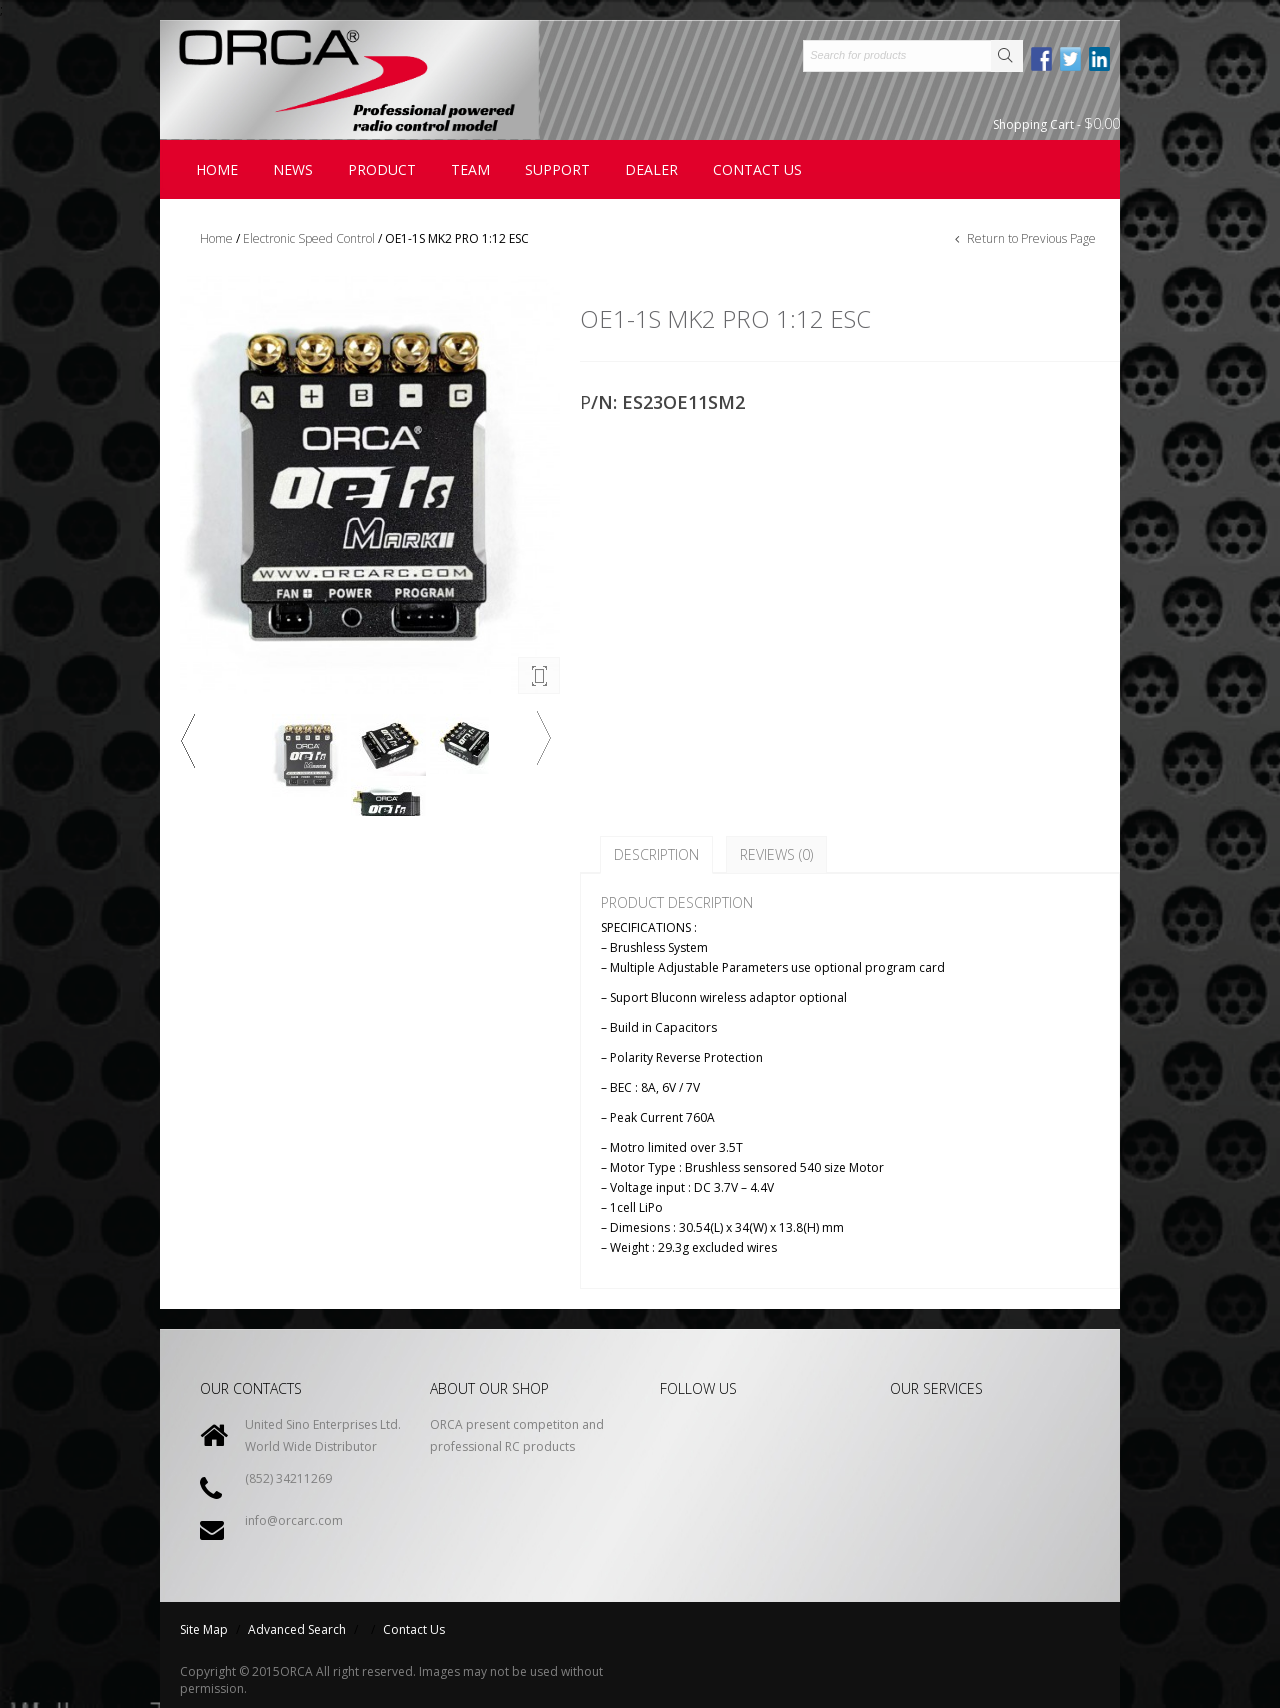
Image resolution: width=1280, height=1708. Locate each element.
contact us (757, 169)
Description (656, 854)
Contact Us (414, 1629)
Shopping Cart (1056, 123)
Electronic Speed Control (309, 238)
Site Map (204, 1629)
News (293, 169)
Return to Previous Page (1030, 238)
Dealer (651, 169)
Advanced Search (297, 1629)
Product (382, 169)
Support (557, 169)
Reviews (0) (776, 854)
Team (470, 169)
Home (217, 169)
